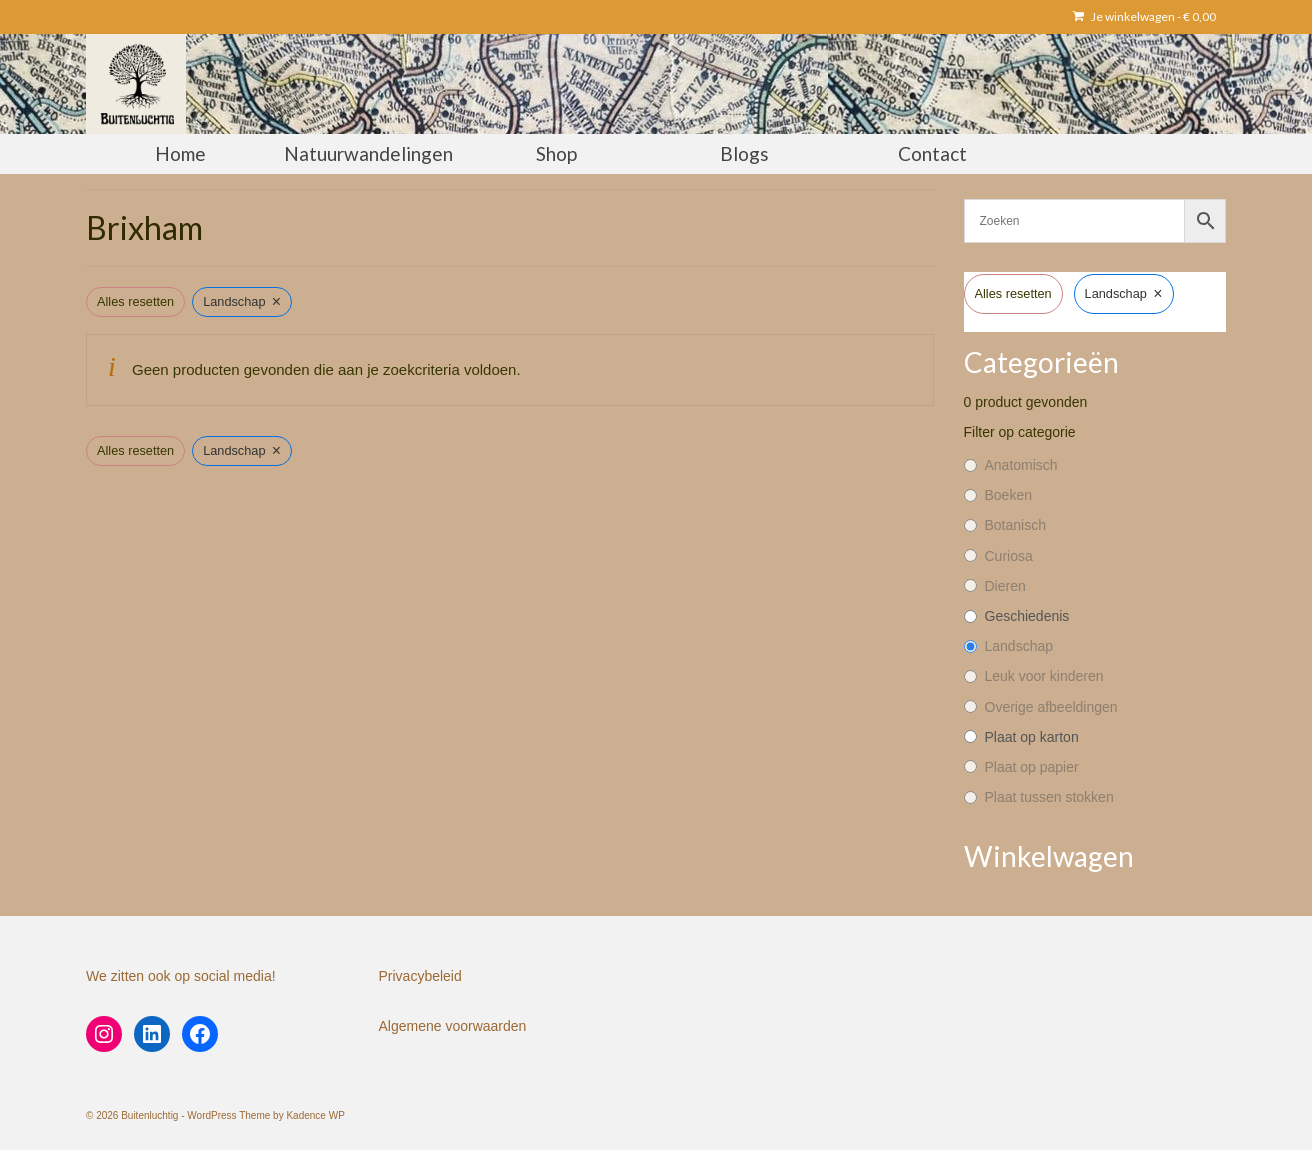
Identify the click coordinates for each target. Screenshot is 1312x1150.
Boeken (1008, 495)
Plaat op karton (1032, 737)
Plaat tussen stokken (1049, 797)
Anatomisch (1021, 465)
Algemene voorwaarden (453, 1026)
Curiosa (1009, 556)
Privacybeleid (420, 976)
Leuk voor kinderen (1044, 676)
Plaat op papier (1032, 767)
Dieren (1005, 586)
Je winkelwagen (1144, 16)
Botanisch (1015, 525)
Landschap (1019, 646)
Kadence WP (315, 1115)
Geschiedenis (1027, 616)
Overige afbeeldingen (1051, 707)
